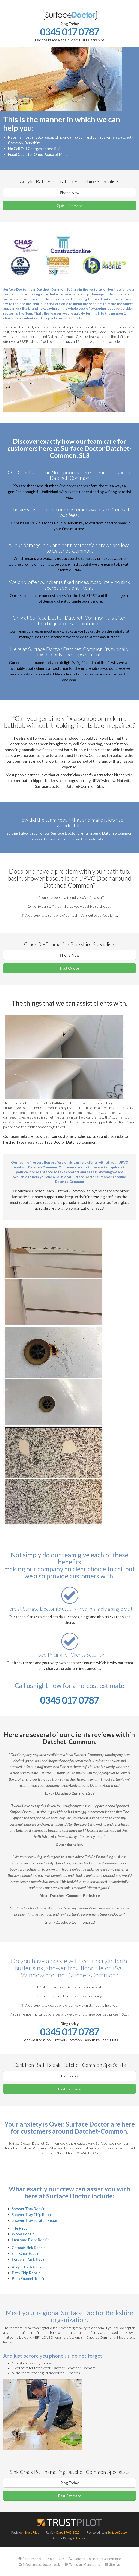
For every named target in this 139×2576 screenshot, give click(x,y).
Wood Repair (23, 2234)
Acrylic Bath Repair (28, 2267)
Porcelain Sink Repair (29, 2259)
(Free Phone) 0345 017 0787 (41, 2559)
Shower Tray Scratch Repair (35, 2220)
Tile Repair (21, 2228)
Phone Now (69, 192)
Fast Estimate (69, 2089)
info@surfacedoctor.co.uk (39, 2564)
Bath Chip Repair (26, 2272)
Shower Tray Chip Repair (32, 2214)
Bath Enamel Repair (28, 2278)
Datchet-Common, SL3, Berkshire (95, 2559)
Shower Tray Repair (28, 2208)
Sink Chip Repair (25, 2253)
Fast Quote (69, 968)
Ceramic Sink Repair (28, 2247)
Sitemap (113, 2564)
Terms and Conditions (82, 2564)
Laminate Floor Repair (30, 2239)
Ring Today (69, 2482)
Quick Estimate (69, 205)
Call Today (69, 2076)
